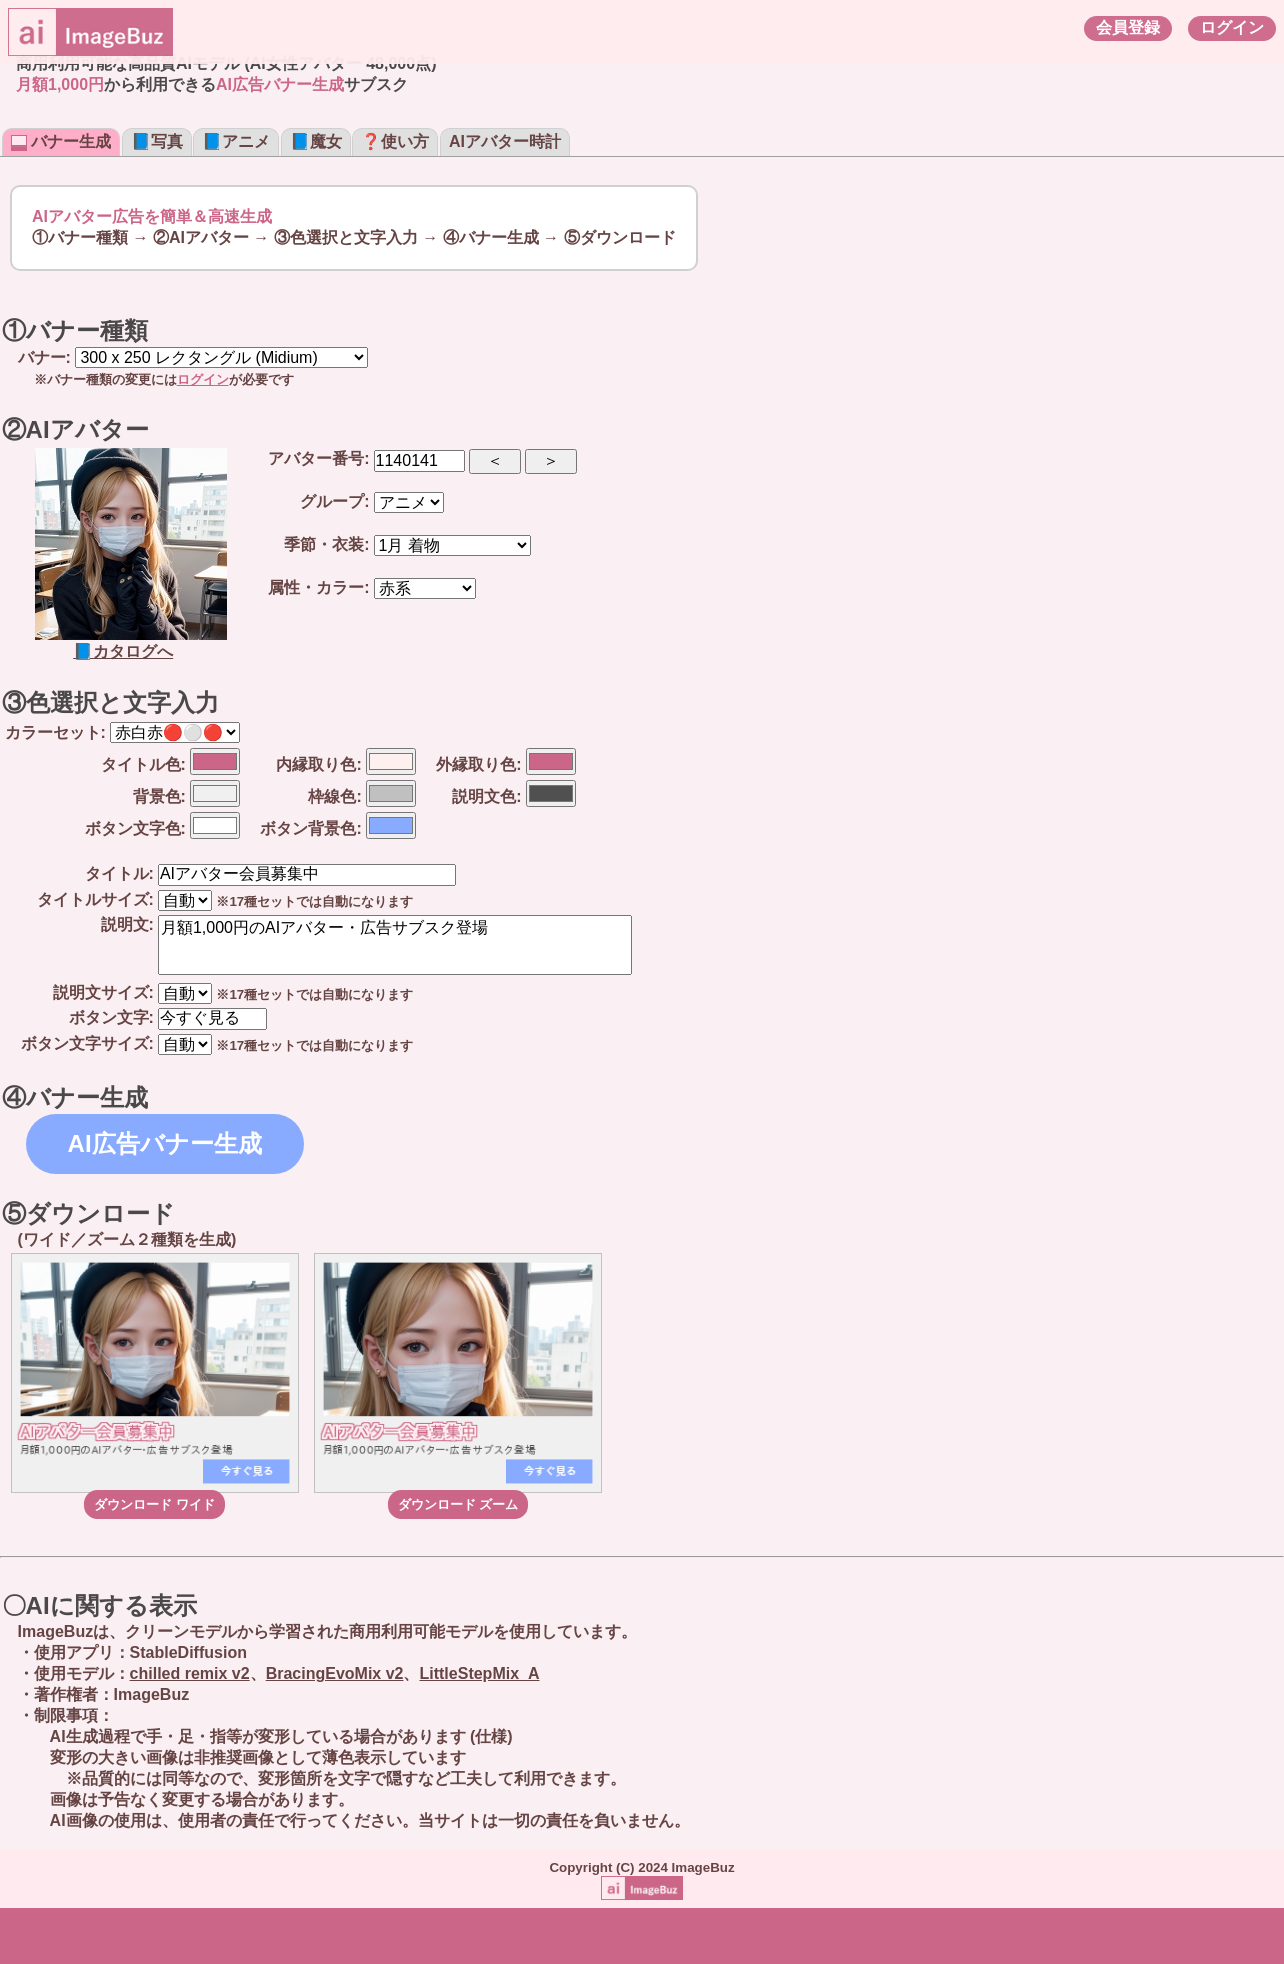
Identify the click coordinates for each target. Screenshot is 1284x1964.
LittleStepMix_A (479, 1673)
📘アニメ (236, 141)
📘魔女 (316, 141)
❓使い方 (395, 141)
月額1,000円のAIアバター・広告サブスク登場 (395, 945)
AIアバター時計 (505, 141)
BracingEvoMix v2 (335, 1673)
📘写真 (157, 141)
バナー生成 (61, 141)
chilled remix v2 (190, 1673)
